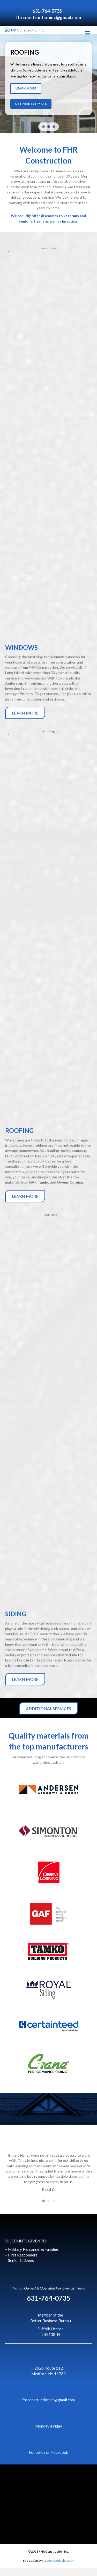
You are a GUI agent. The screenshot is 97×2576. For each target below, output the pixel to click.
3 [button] (54, 2208)
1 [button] (43, 2208)
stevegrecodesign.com (58, 2568)
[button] (48, 91)
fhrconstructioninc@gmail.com (48, 17)
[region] (48, 91)
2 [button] (48, 2208)
